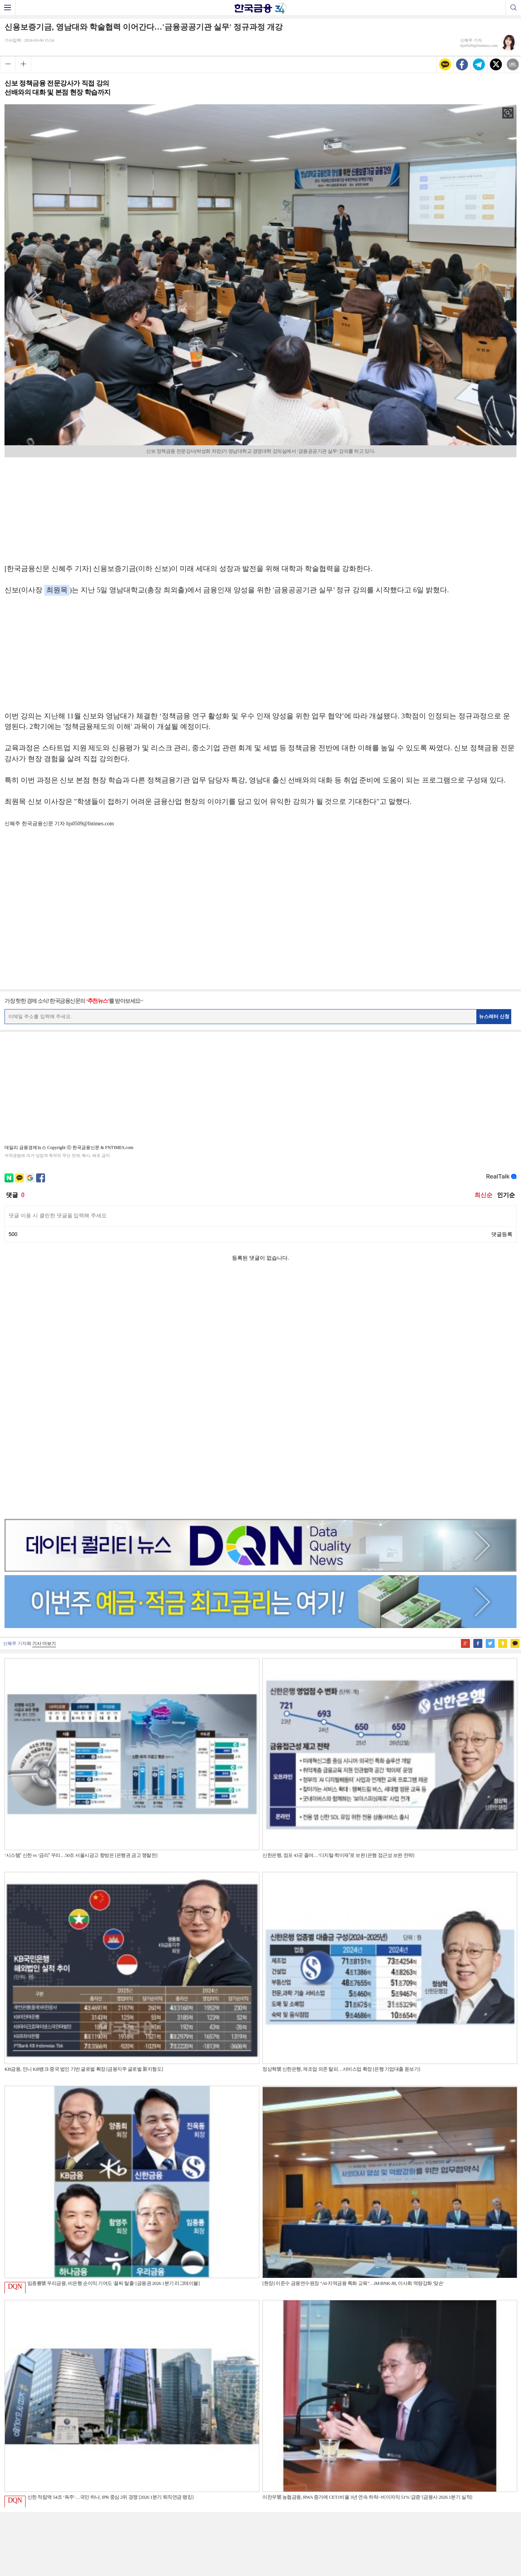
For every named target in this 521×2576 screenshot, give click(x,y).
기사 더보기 (44, 1406)
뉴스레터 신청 (494, 1016)
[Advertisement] (260, 508)
